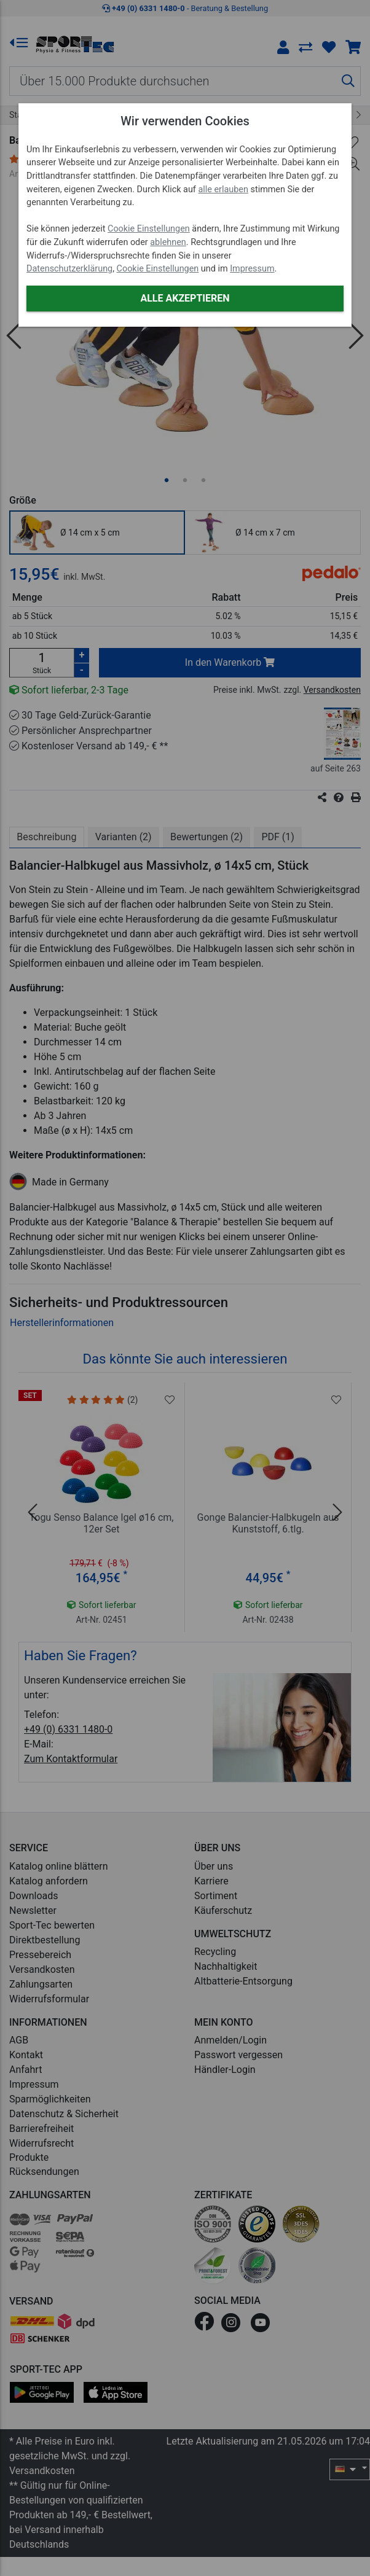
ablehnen (168, 242)
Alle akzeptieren (184, 298)
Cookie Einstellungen (149, 229)
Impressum (252, 268)
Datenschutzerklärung (69, 268)
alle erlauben (223, 189)
